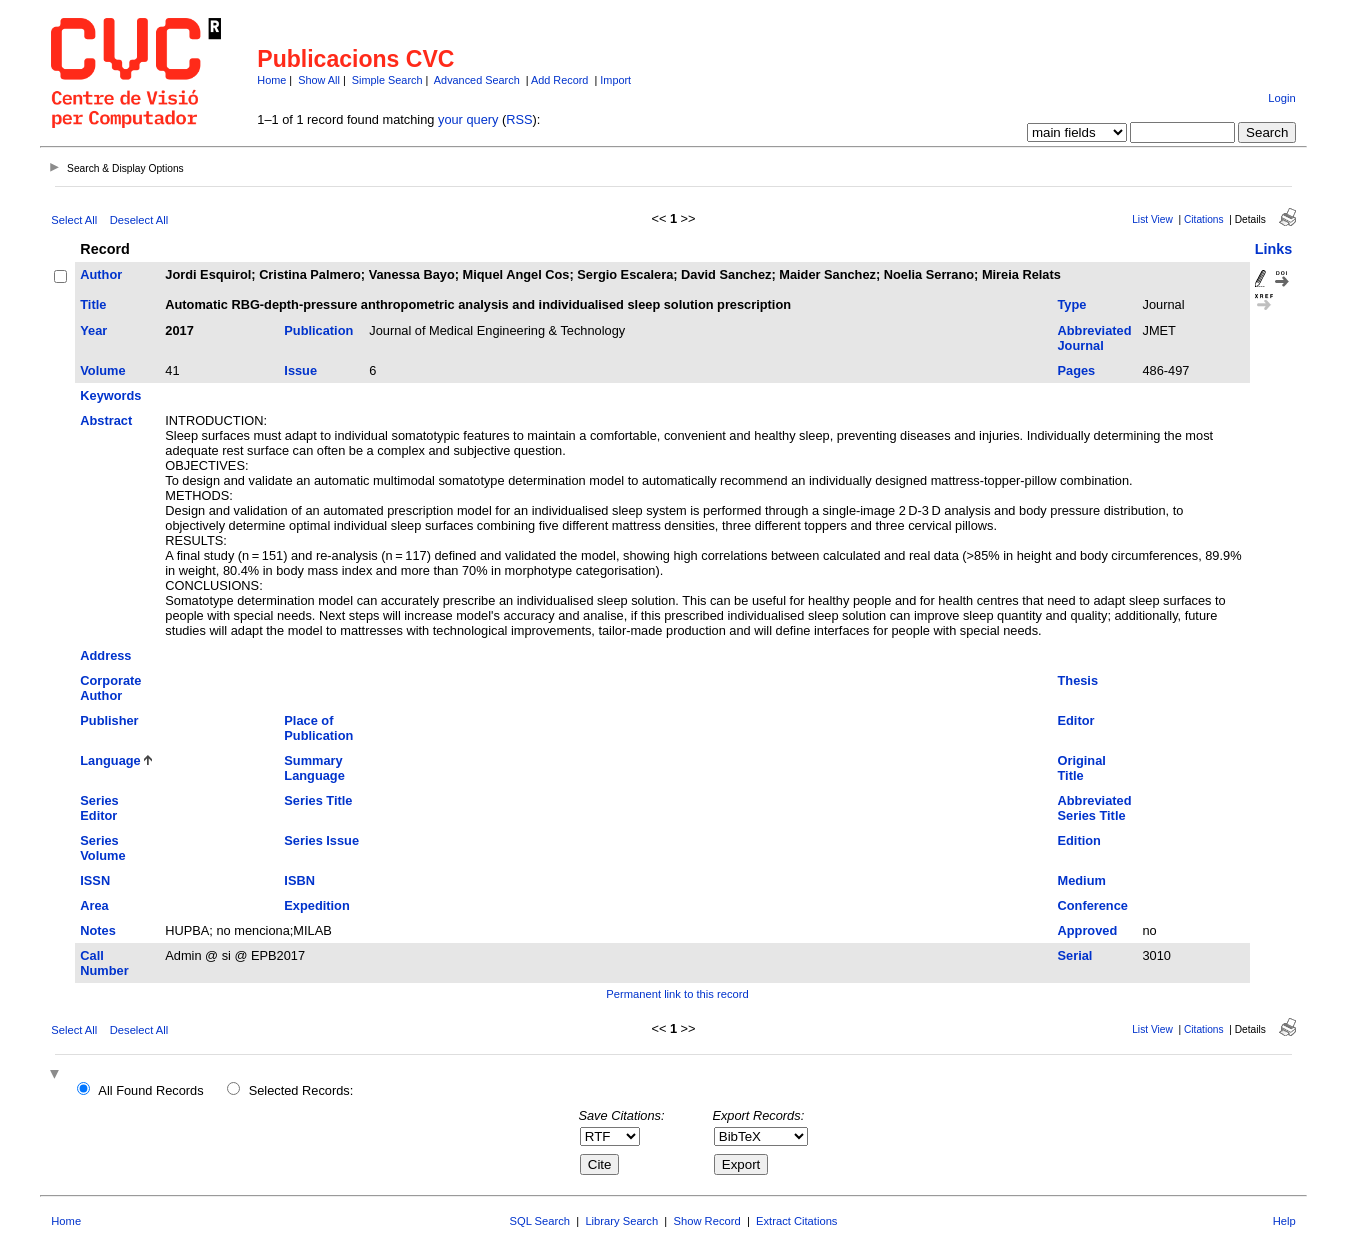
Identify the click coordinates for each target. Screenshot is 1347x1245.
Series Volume (102, 848)
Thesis (1078, 680)
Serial (1075, 955)
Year (93, 330)
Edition (1079, 840)
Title (93, 304)
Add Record (559, 80)
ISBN (299, 880)
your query (468, 119)
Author (101, 274)
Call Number (104, 963)
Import (615, 80)
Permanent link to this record (677, 994)
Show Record (707, 1221)
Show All (319, 80)
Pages (1077, 370)
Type (1072, 304)
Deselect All (139, 220)
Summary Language (314, 768)
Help (1284, 1221)
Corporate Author (110, 688)
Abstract (106, 420)
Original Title (1082, 768)
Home (271, 80)
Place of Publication (318, 728)
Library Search (621, 1221)
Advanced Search (477, 80)
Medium (1082, 880)
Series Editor (99, 808)
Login (1281, 98)
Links (1274, 249)
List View (1152, 219)
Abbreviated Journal (1095, 338)
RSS (519, 119)
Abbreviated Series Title (1095, 808)
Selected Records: (301, 1090)
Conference (1093, 905)
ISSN (95, 880)
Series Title (318, 800)
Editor (1076, 720)
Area (94, 905)
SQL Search (540, 1221)
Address (105, 655)
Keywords (110, 395)
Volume (102, 370)
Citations (1204, 219)
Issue (300, 370)
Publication (318, 330)
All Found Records (150, 1090)
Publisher (109, 720)
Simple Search (387, 80)
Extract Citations (796, 1221)
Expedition (316, 905)
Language (110, 760)
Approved (1088, 930)
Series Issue (321, 840)
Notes (98, 930)
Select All (74, 220)
